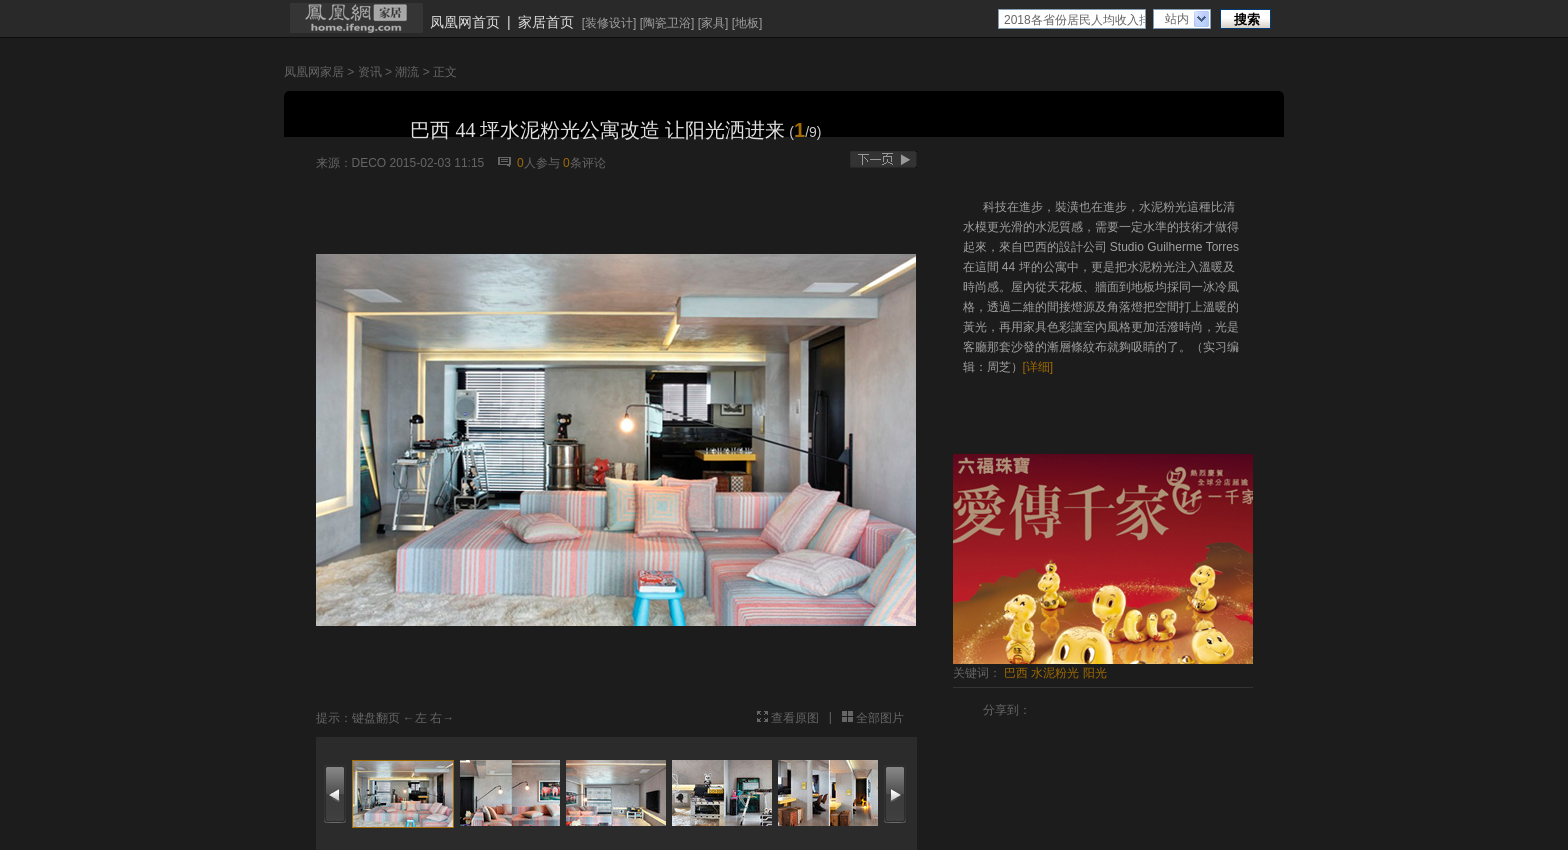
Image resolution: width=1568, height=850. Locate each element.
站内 (1177, 19)
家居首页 (546, 22)
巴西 (1016, 673)
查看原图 (795, 718)
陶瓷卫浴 (667, 23)
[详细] (1038, 367)
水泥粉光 (1055, 673)
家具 (713, 23)
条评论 (584, 163)
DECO (369, 163)
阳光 (1095, 673)
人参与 (538, 163)
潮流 (407, 72)
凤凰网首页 (465, 22)
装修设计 (609, 23)
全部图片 (880, 718)
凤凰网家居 (314, 72)
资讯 (370, 72)
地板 (747, 23)
